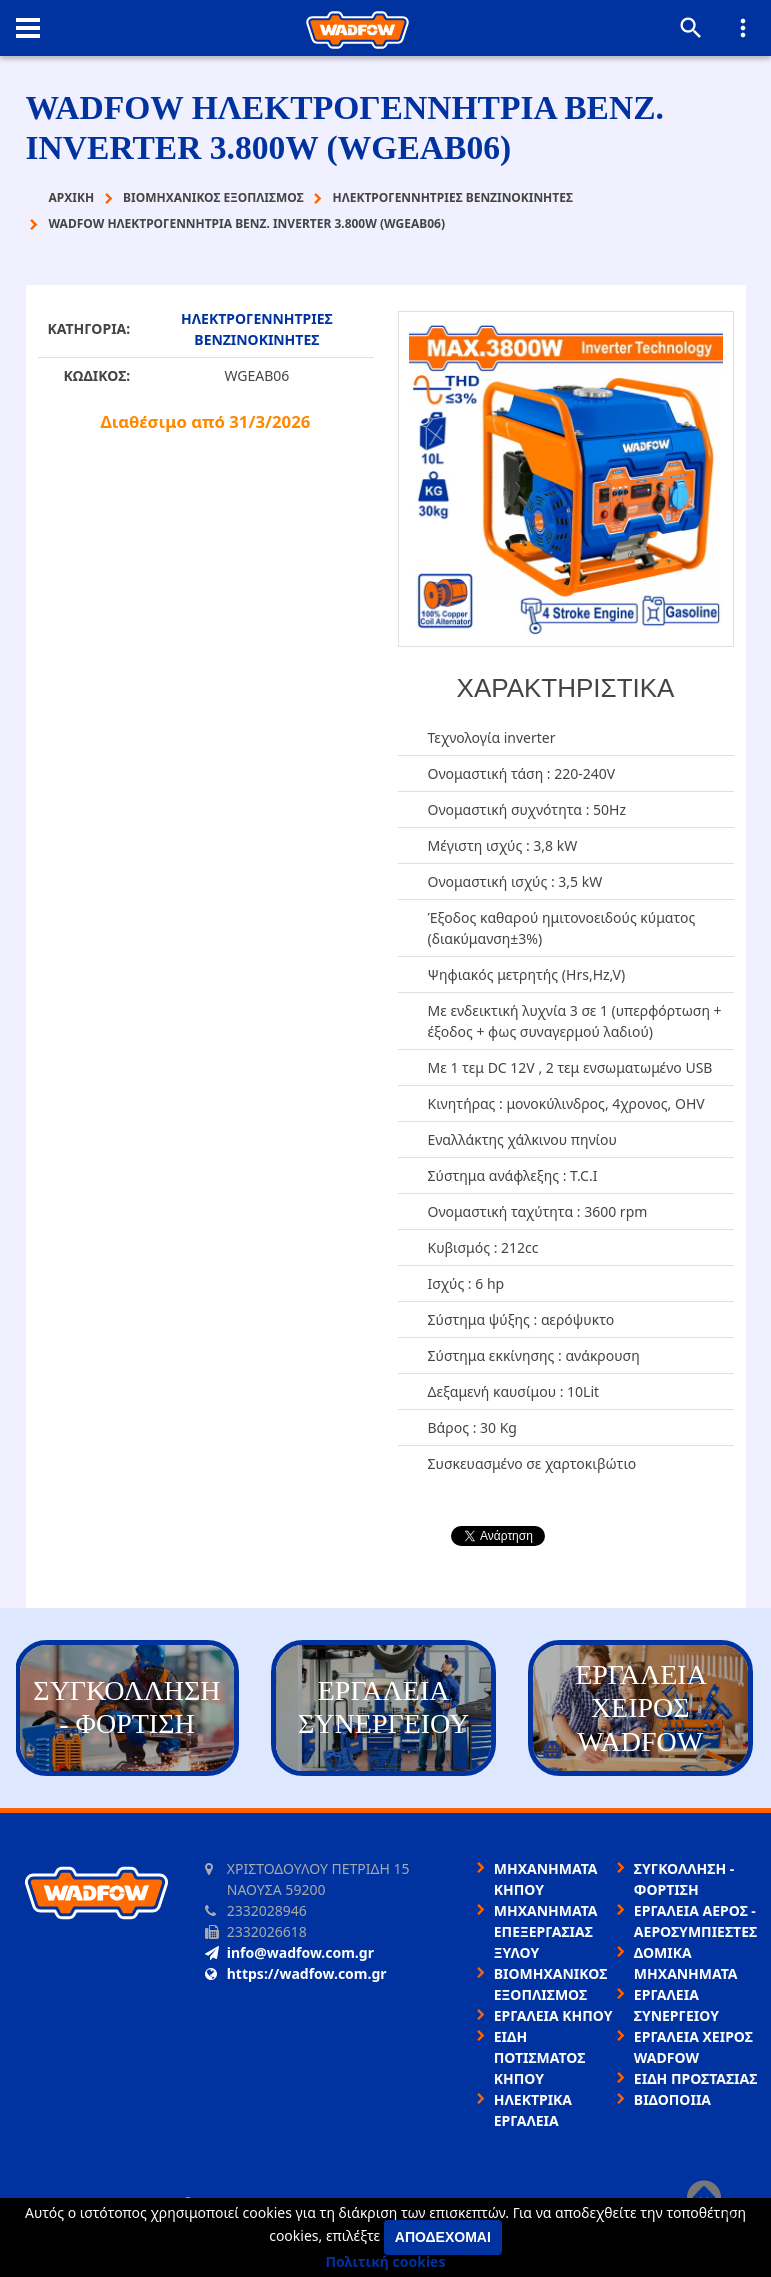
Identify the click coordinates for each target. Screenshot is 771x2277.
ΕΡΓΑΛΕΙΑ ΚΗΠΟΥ (553, 2015)
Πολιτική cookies (386, 2261)
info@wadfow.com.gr (289, 1952)
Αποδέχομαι (443, 2237)
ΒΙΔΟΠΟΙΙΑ (672, 2099)
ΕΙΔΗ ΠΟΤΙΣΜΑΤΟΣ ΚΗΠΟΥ (540, 2057)
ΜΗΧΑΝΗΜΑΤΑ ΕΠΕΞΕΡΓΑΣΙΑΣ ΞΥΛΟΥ (546, 1931)
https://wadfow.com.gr (296, 1973)
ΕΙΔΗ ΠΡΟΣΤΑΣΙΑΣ (695, 2078)
